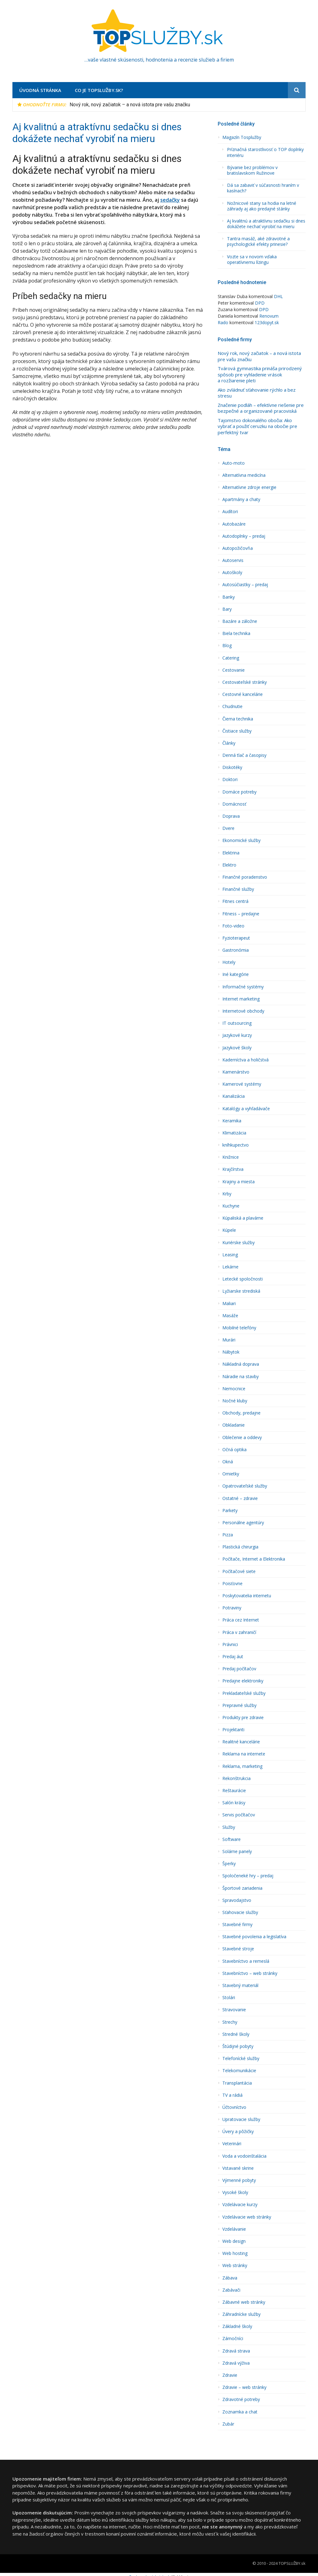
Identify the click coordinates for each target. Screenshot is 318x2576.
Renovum (269, 316)
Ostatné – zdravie (240, 1498)
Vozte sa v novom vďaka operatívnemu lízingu (252, 259)
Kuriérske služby (238, 1242)
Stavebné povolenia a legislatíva (254, 1936)
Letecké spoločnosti (242, 1279)
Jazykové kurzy (237, 1035)
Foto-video (233, 926)
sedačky (170, 199)
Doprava (231, 816)
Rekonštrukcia (236, 1778)
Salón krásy (233, 1803)
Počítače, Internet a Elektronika (253, 1559)
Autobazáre (234, 524)
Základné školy (237, 2326)
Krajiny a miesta (238, 1181)
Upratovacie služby (241, 2119)
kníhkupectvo (235, 1145)
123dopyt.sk (267, 322)
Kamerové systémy (241, 1084)
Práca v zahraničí (239, 1632)
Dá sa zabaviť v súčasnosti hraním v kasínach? (263, 188)
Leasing (230, 1255)
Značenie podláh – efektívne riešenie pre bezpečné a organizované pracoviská (261, 408)
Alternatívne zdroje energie (249, 487)
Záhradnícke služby (241, 2314)
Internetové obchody (243, 1011)
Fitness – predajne (240, 914)
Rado (223, 322)
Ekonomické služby (241, 840)
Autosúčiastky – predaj (245, 584)
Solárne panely (237, 1851)
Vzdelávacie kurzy (239, 2204)
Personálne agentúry (243, 1522)
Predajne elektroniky (242, 1681)
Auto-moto (233, 463)
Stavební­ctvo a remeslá (245, 1961)
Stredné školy (235, 2034)
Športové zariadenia (242, 1888)
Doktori (230, 779)
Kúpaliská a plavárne (242, 1218)
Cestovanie (233, 670)
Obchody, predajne (241, 1413)
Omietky (230, 1474)
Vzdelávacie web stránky (246, 2217)
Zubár (228, 2424)
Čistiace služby (237, 731)
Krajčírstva (232, 1169)
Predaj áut (232, 1656)
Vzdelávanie (234, 2229)
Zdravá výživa (236, 2363)
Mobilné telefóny (239, 1328)
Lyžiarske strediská (241, 1291)
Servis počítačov (238, 1815)
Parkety (230, 1510)
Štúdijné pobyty (237, 2046)
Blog (227, 645)
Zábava (229, 2278)
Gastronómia (235, 950)
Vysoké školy (235, 2192)
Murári (228, 1340)
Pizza (227, 1535)
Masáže (230, 1315)
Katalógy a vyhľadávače (246, 1108)
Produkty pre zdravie (243, 1717)
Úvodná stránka (40, 90)
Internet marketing (241, 999)
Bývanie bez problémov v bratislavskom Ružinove (252, 170)
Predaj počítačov (239, 1669)
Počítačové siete (239, 1571)
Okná (227, 1462)
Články (228, 743)
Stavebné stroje (238, 1949)
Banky (228, 597)
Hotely (228, 962)
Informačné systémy (243, 987)
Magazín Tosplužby (241, 137)
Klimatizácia (234, 1133)
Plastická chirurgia (240, 1547)
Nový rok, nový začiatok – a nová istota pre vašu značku (130, 105)
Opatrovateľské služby (244, 1486)
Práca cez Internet (240, 1620)
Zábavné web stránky (243, 2302)
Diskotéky (232, 767)
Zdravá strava (236, 2351)
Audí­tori (230, 511)
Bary (227, 609)
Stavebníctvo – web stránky (249, 1973)
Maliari (229, 1303)
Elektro (229, 865)
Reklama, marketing (242, 1766)
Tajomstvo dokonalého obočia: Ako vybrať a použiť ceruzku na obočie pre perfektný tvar (257, 426)
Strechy (229, 2022)
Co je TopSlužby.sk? (99, 90)
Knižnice (230, 1157)
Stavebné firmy (237, 1924)
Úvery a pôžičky (238, 2131)
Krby (226, 1194)
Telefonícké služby (240, 2058)
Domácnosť (234, 804)
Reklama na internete (243, 1754)
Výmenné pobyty (239, 2180)
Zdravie (229, 2375)
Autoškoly (232, 572)
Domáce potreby (239, 792)
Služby (228, 1827)
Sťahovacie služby (240, 1912)
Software (231, 1839)
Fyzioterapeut (236, 938)
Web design (234, 2241)
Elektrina (230, 853)
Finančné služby (238, 889)
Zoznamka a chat (239, 2412)
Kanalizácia (233, 1096)
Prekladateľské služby (244, 1693)
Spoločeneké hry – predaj (247, 1876)
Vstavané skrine (238, 2168)
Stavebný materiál (240, 1985)
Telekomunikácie (239, 2070)
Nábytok (230, 1352)
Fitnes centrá (235, 901)
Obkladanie (233, 1425)
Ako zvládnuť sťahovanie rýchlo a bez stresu (257, 393)
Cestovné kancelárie (242, 694)
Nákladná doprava (240, 1364)
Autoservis (232, 560)
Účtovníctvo (234, 2107)
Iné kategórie (235, 974)
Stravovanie (234, 2009)
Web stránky (234, 2265)
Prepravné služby (239, 1705)
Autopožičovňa (237, 548)
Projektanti (233, 1729)
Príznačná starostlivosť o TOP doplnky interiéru (265, 152)
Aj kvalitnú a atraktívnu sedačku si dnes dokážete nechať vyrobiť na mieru (266, 223)
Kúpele (229, 1230)
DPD (260, 303)
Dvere (228, 828)
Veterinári (231, 2143)
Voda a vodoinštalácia (244, 2156)
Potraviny (231, 1608)
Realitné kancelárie (241, 1742)
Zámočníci (232, 2338)
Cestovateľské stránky (244, 682)
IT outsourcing (237, 1023)
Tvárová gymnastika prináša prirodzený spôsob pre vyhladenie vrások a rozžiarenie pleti (260, 375)
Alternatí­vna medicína (244, 475)
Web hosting (235, 2253)
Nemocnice (233, 1389)
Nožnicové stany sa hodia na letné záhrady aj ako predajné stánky (261, 206)
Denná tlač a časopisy (244, 755)
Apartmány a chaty (241, 499)
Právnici (230, 1644)
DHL (278, 296)
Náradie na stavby (240, 1376)
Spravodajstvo (236, 1900)
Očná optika (234, 1449)
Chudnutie (232, 706)
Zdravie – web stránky (244, 2387)
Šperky (229, 1863)
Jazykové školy (237, 1048)
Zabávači (231, 2290)
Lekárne (230, 1267)
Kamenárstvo (235, 1072)
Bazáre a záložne (239, 621)
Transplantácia (237, 2083)
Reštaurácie (234, 1790)
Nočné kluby (234, 1401)
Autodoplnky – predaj (243, 536)
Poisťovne (232, 1583)
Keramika (231, 1121)
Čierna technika (237, 719)
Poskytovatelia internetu (246, 1595)
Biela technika (236, 633)
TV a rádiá (232, 2095)
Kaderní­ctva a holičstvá (245, 1060)
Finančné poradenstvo (244, 877)
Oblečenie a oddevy (242, 1437)
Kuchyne (230, 1206)
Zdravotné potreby (241, 2399)
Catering (230, 658)
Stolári (228, 1997)
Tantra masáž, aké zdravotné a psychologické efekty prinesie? (258, 241)
